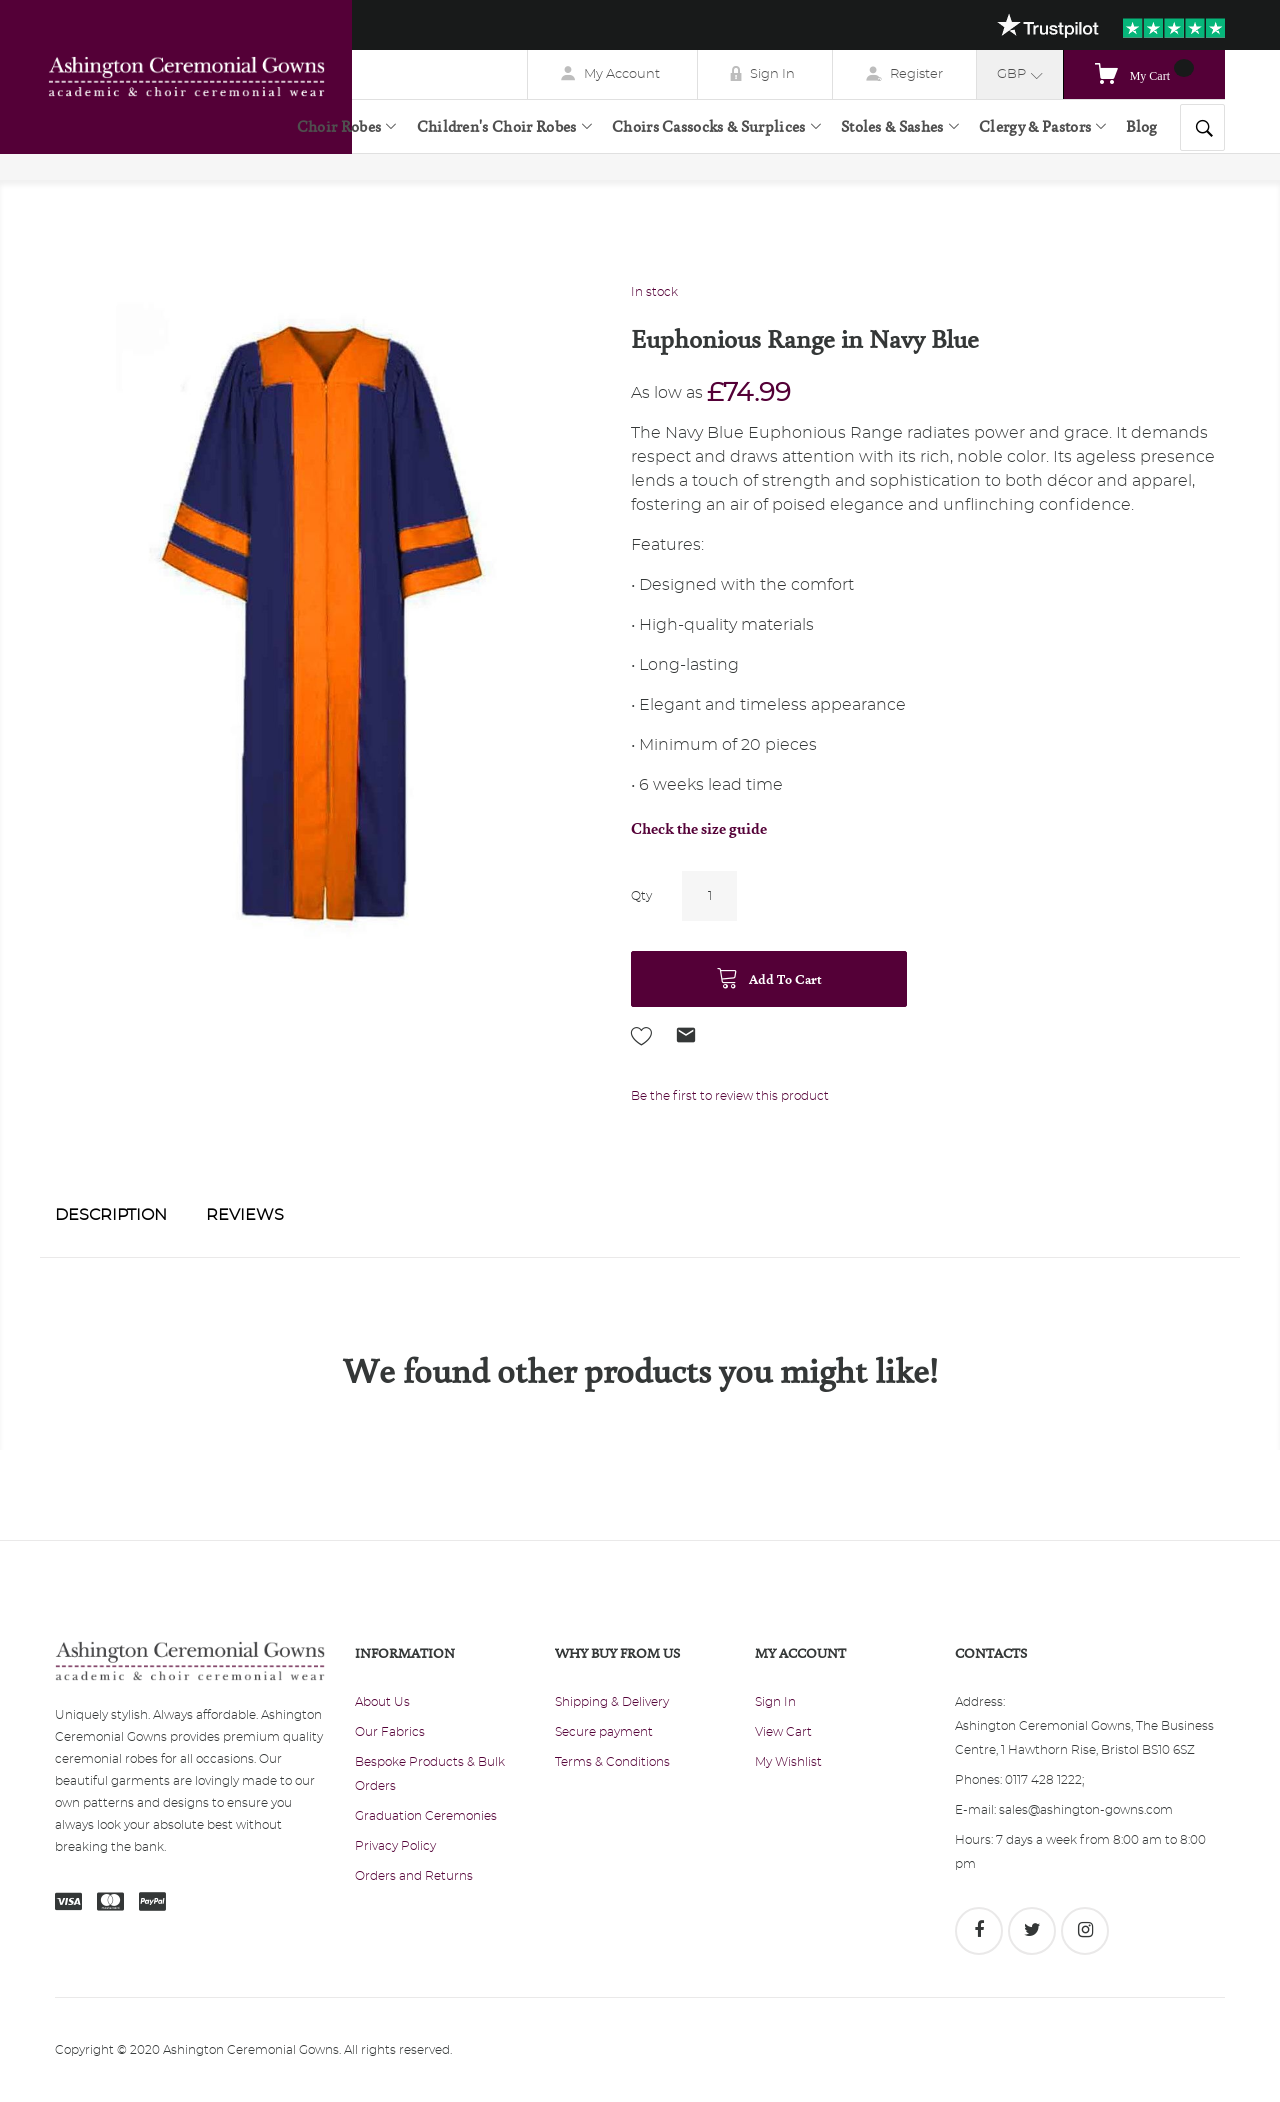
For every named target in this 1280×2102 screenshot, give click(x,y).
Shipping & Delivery (612, 1702)
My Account (622, 74)
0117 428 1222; (1044, 1780)
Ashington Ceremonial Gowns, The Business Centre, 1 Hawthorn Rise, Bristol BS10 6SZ (1084, 1738)
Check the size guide (699, 828)
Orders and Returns (414, 1876)
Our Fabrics (390, 1732)
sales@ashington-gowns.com (1086, 1810)
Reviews (245, 1215)
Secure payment (604, 1732)
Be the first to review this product (730, 1096)
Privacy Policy (395, 1846)
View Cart (783, 1732)
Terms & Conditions (612, 1762)
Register (916, 74)
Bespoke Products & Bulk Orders (430, 1774)
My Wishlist (788, 1762)
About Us (382, 1702)
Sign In (772, 74)
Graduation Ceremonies (426, 1816)
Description (111, 1215)
